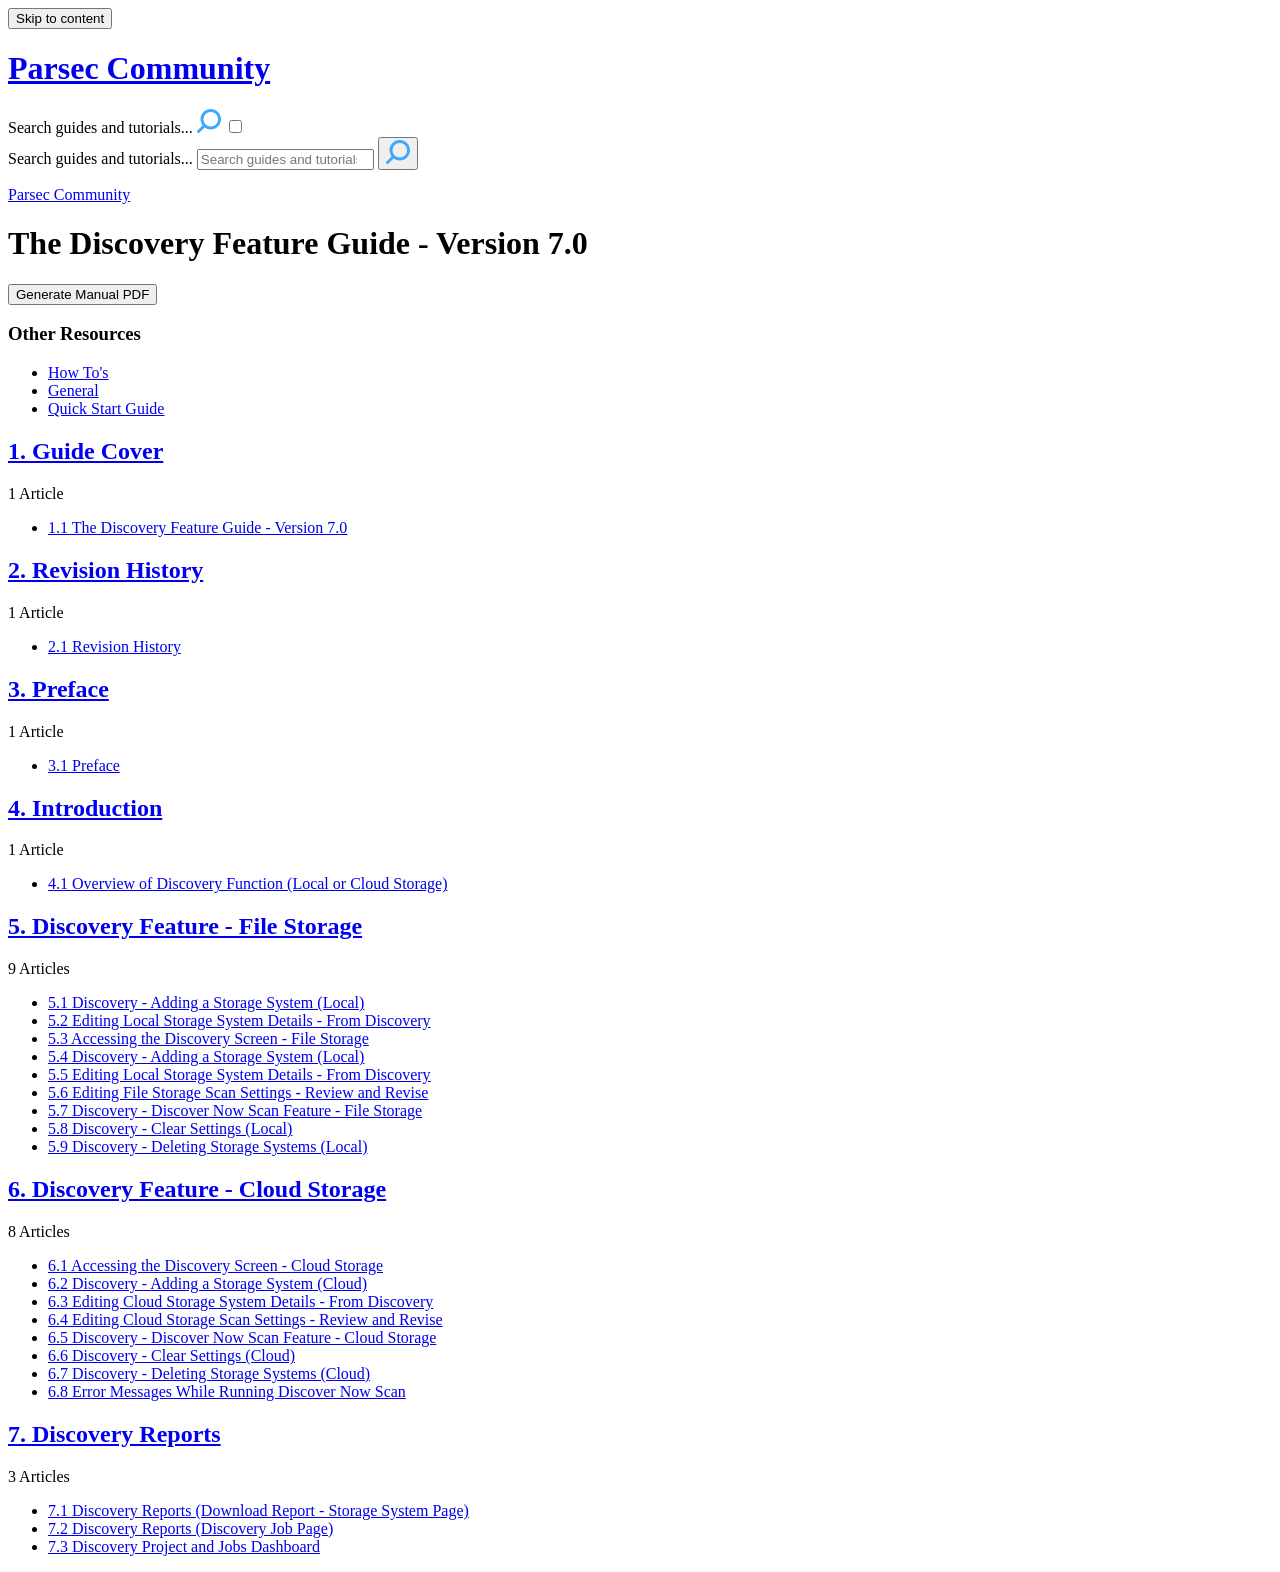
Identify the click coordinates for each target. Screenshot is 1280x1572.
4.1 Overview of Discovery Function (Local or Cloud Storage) (247, 883)
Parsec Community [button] (139, 68)
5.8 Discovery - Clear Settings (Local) (170, 1128)
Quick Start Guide (106, 408)
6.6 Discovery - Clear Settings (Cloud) (171, 1355)
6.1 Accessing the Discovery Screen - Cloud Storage (215, 1265)
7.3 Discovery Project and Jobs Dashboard (184, 1546)
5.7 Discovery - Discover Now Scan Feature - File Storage (235, 1110)
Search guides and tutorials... (100, 158)
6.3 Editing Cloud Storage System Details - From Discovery (240, 1301)
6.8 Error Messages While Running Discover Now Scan (227, 1391)
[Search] (285, 159)
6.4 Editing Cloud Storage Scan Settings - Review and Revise (245, 1319)
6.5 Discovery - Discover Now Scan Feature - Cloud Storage (242, 1337)
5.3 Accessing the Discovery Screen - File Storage (208, 1038)
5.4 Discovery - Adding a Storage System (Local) (206, 1056)
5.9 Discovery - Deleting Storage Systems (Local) (207, 1146)
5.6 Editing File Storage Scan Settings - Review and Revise (238, 1092)
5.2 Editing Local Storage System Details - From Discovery (239, 1020)
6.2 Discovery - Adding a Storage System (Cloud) (207, 1283)
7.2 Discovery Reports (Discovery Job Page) (190, 1528)
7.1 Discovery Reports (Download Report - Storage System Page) (258, 1510)
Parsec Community (69, 194)
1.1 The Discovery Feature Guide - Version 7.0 (197, 527)
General (73, 390)
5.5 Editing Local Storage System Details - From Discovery (239, 1074)
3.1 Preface (84, 765)
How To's (78, 372)
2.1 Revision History (114, 646)
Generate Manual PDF (82, 294)
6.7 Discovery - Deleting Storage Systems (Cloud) (209, 1373)
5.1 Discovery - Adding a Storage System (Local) (206, 1002)
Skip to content (60, 18)
